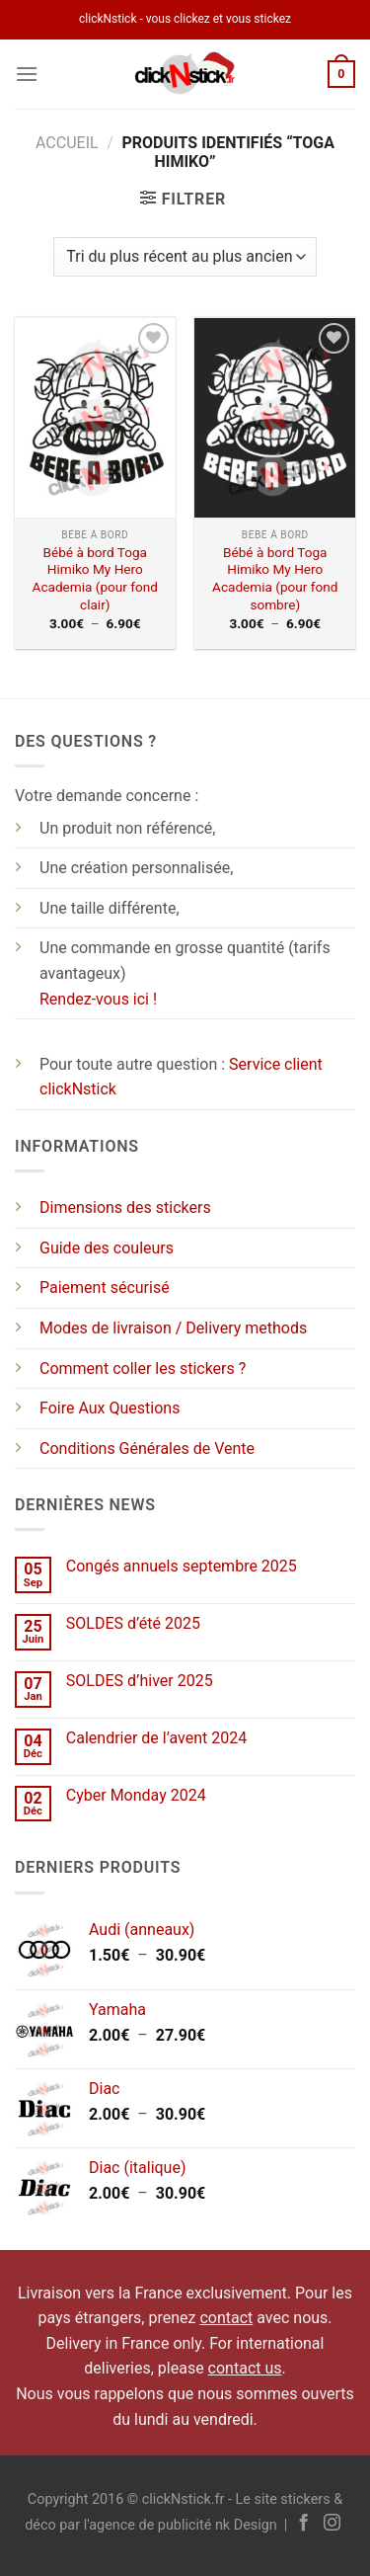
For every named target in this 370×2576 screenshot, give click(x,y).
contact (226, 2317)
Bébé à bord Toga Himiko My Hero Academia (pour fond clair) (95, 578)
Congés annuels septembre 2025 (181, 1566)
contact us (245, 2368)
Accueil (67, 142)
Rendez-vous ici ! (98, 999)
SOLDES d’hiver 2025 (139, 1680)
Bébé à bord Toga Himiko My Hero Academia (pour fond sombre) (274, 578)
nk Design (246, 2525)
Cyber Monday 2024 (136, 1795)
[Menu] (26, 73)
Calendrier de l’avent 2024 (156, 1738)
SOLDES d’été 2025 (133, 1623)
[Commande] (184, 257)
